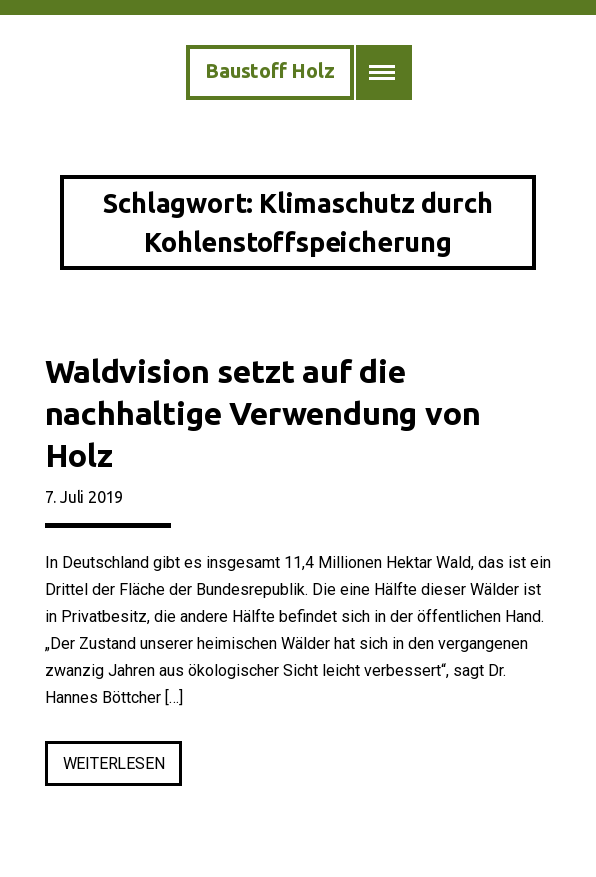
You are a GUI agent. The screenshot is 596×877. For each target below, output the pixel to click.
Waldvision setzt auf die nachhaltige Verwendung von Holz (263, 413)
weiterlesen (123, 767)
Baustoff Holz (269, 70)
